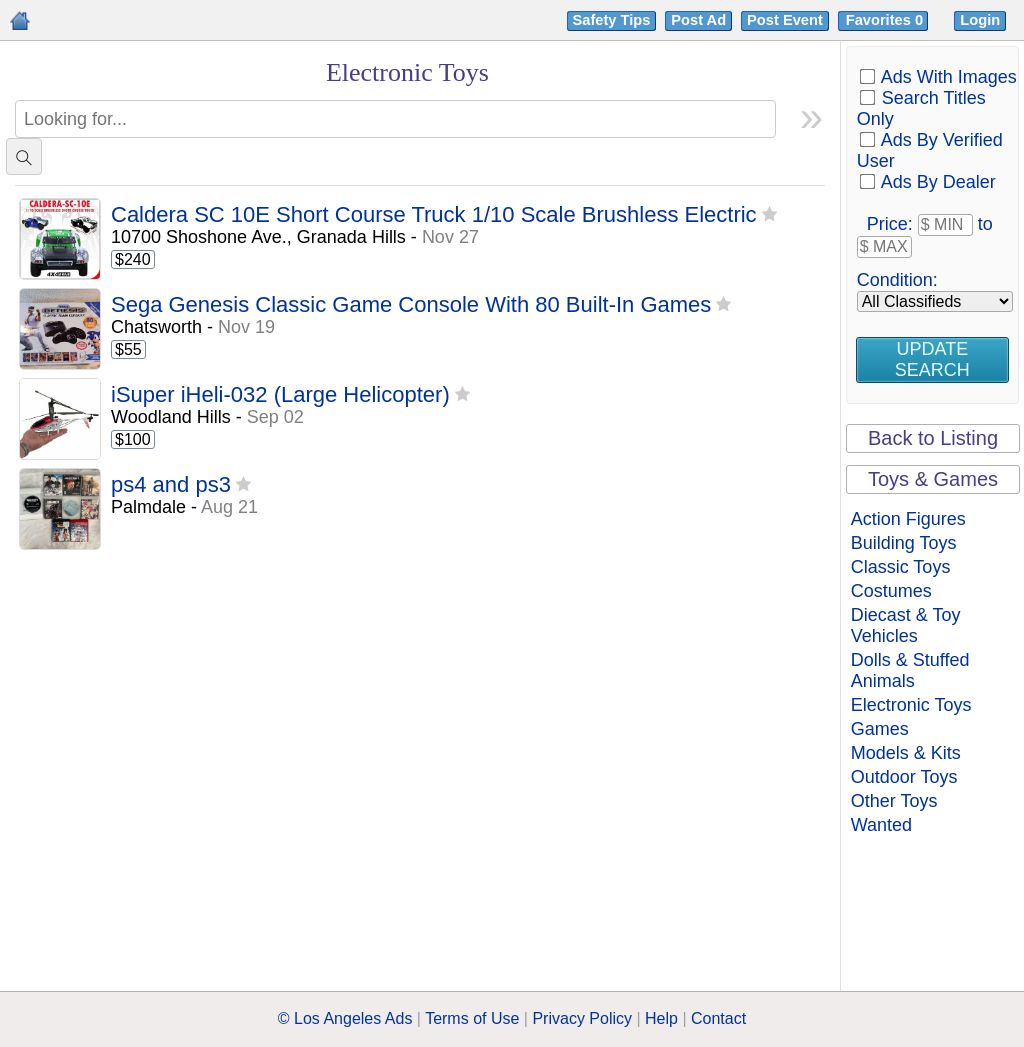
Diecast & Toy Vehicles (906, 625)
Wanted (881, 825)
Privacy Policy (582, 1018)
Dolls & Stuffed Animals (910, 670)
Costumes (891, 591)
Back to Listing (933, 438)
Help (661, 1018)
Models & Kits (906, 753)
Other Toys (894, 801)
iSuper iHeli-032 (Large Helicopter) (280, 395)
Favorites (886, 20)
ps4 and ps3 (171, 485)
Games (880, 729)
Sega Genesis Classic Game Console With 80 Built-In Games (411, 305)
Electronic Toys (911, 705)
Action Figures (908, 519)
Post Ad (698, 20)
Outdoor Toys (904, 777)
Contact (718, 1018)
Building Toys (904, 543)
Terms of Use (472, 1018)
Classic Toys (901, 567)
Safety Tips (612, 20)
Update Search (932, 359)
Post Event (785, 20)
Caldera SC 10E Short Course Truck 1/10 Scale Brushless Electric (434, 215)
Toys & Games (933, 479)
